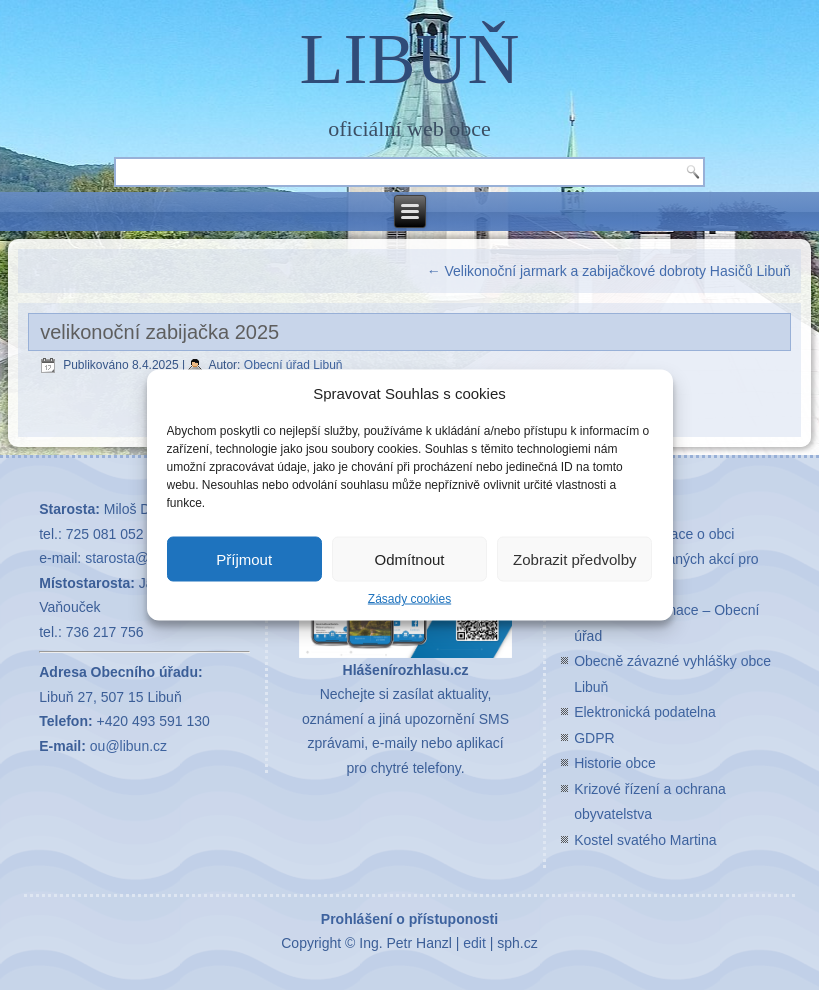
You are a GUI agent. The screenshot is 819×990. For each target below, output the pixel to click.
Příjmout (244, 558)
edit (474, 943)
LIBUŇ (410, 59)
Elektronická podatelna (645, 712)
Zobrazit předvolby (574, 558)
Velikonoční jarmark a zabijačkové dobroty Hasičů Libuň (609, 271)
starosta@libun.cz (140, 558)
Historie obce (615, 763)
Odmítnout (409, 558)
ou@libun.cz (128, 746)
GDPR (594, 738)
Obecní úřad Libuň (293, 365)
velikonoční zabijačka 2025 (159, 332)
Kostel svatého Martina (645, 840)
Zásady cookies (409, 599)
